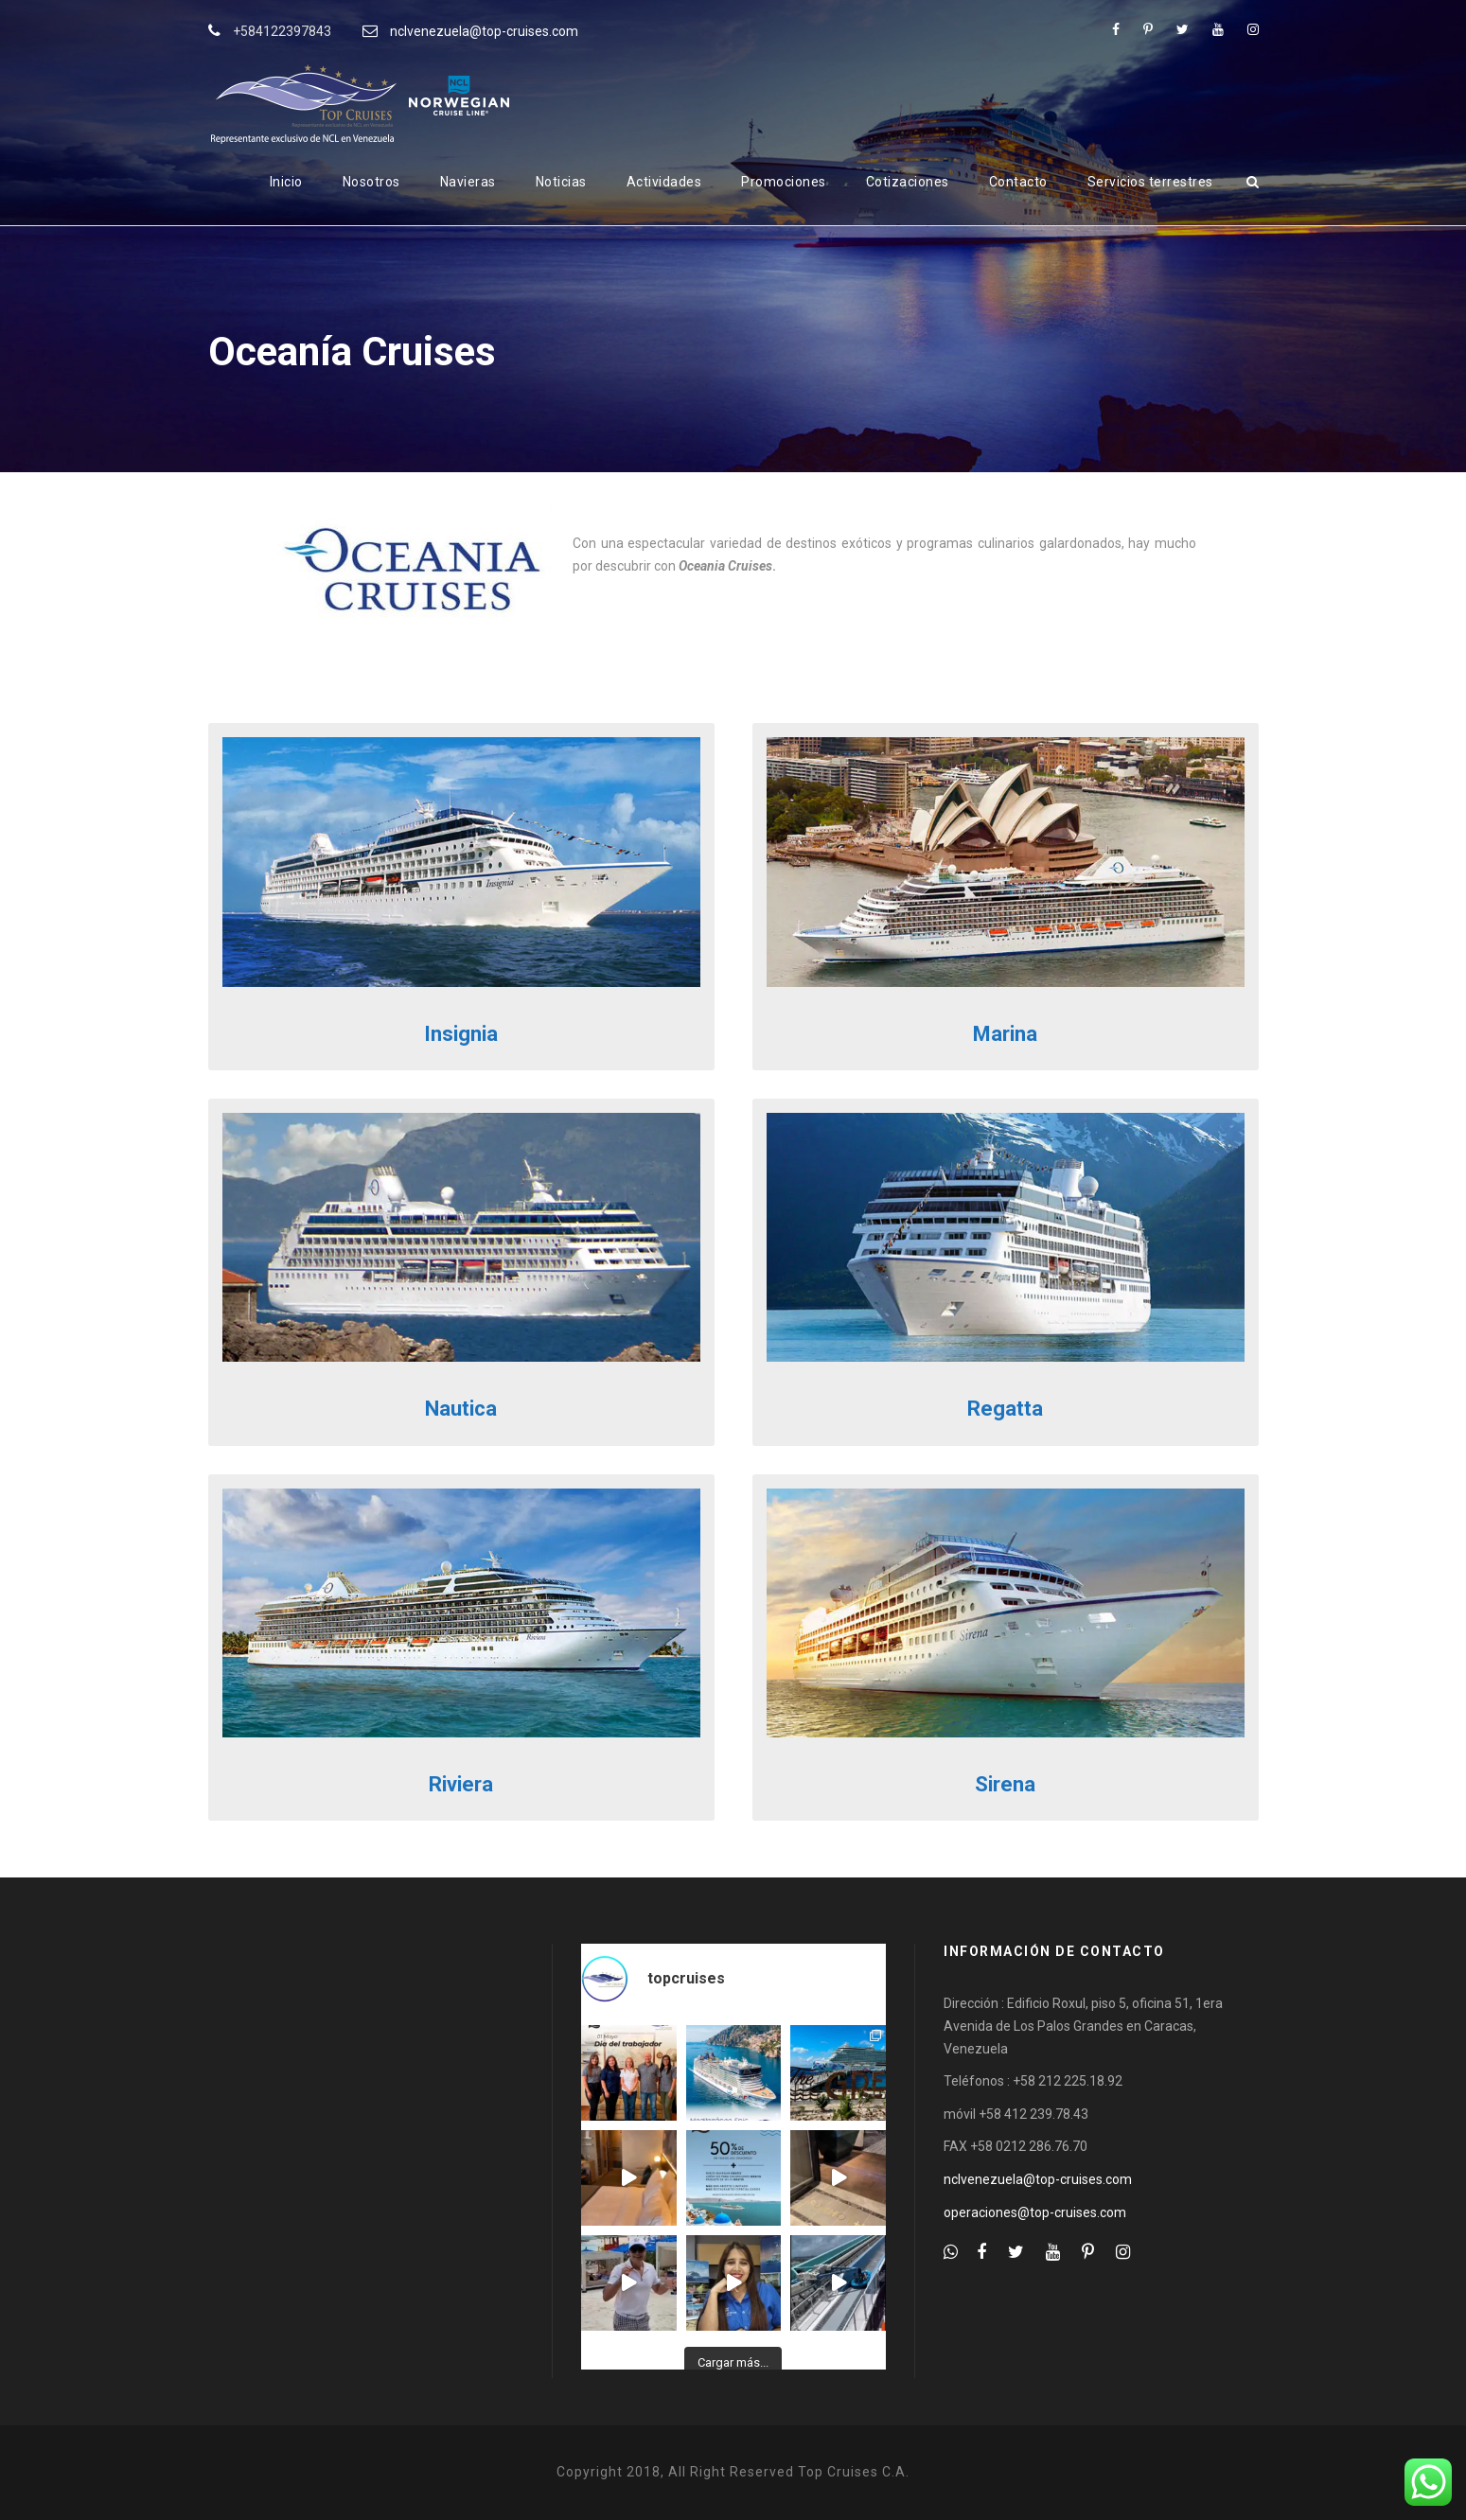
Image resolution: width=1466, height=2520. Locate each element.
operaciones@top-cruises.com (1035, 2212)
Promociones (783, 181)
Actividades (664, 181)
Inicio (286, 181)
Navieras (468, 181)
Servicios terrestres (1150, 181)
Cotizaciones (907, 181)
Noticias (561, 181)
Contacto (1018, 181)
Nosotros (371, 181)
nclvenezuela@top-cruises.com (484, 31)
